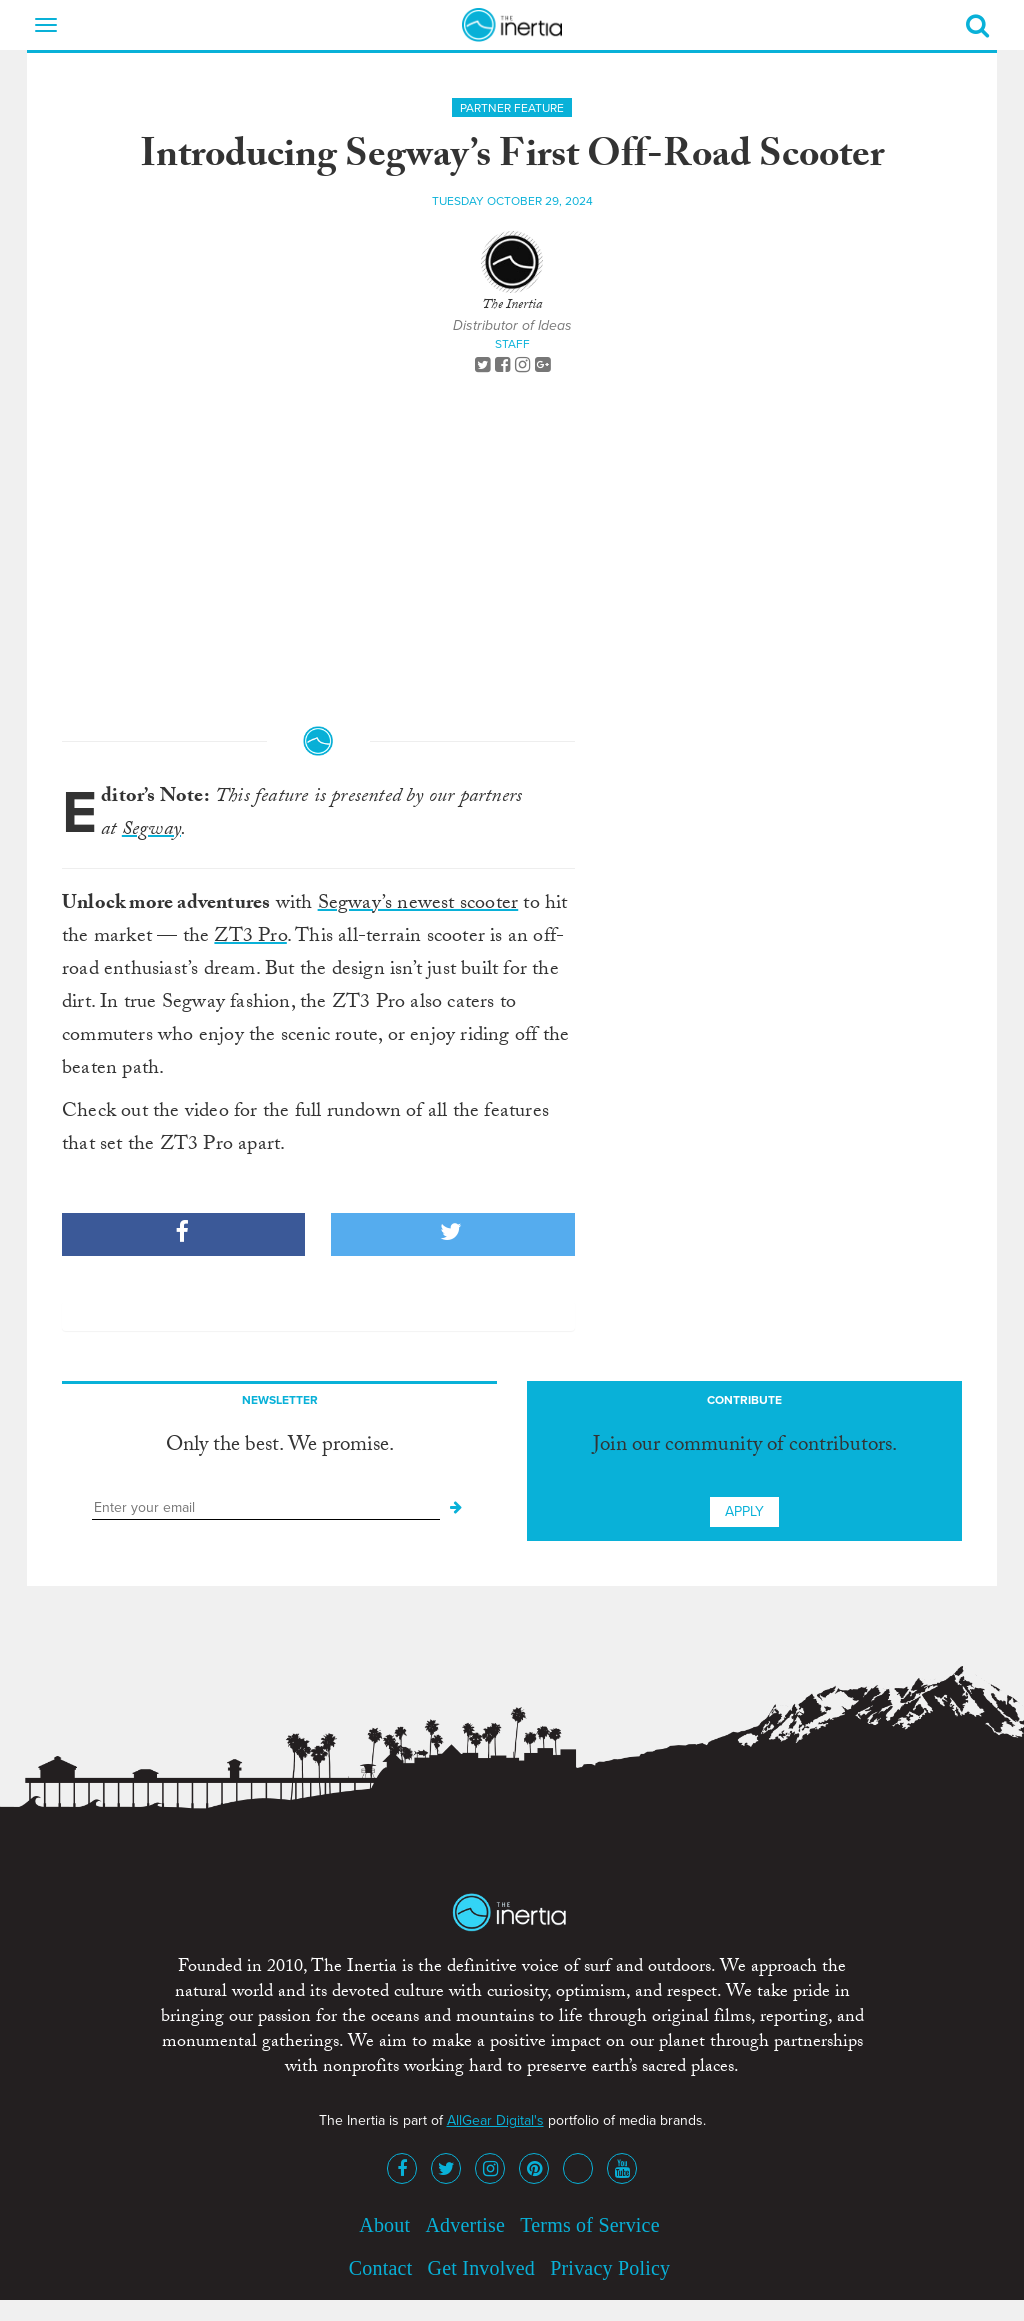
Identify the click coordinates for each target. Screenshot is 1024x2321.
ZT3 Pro (250, 938)
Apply (744, 1511)
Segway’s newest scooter (418, 905)
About (384, 2225)
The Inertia (512, 306)
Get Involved (481, 2268)
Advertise (465, 2225)
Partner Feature (512, 108)
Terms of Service (590, 2225)
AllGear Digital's (495, 2120)
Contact (381, 2268)
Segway (151, 831)
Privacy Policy (610, 2268)
